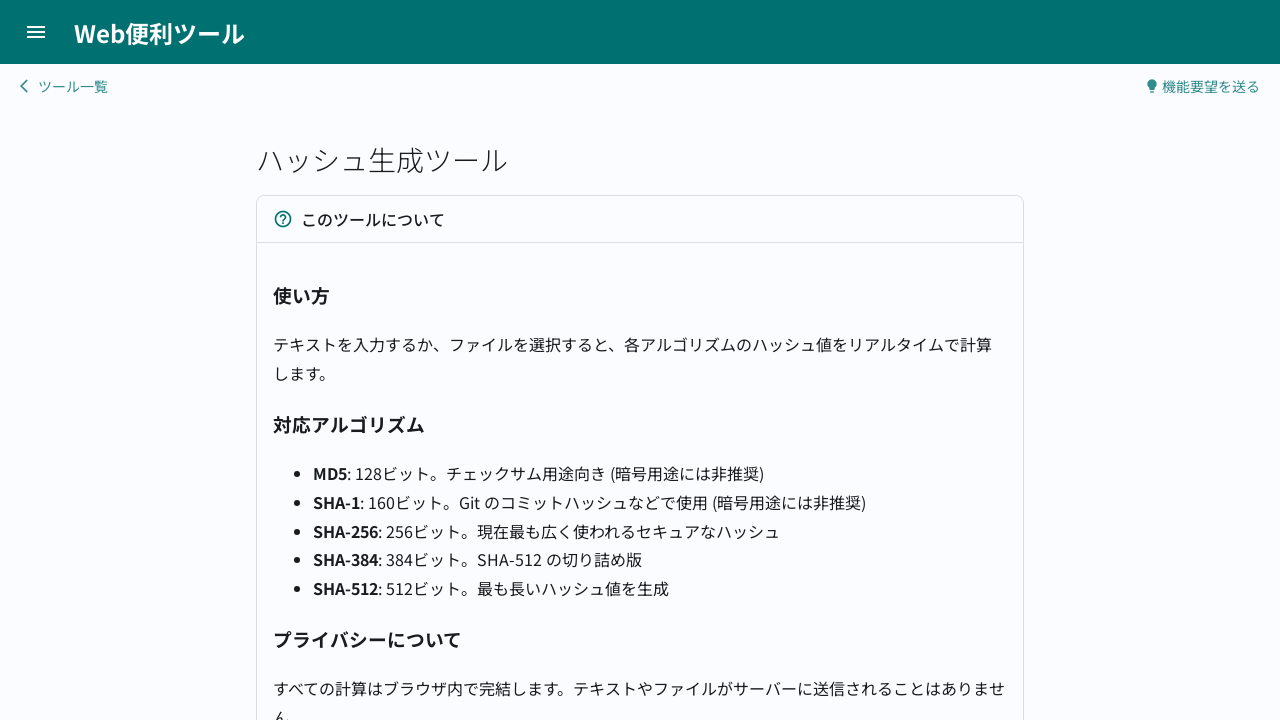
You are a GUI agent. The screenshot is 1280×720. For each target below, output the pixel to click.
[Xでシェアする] (1229, 32)
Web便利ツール (159, 32)
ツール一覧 (64, 86)
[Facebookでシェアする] (1243, 32)
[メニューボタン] (36, 32)
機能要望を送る (1202, 86)
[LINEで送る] (1257, 32)
